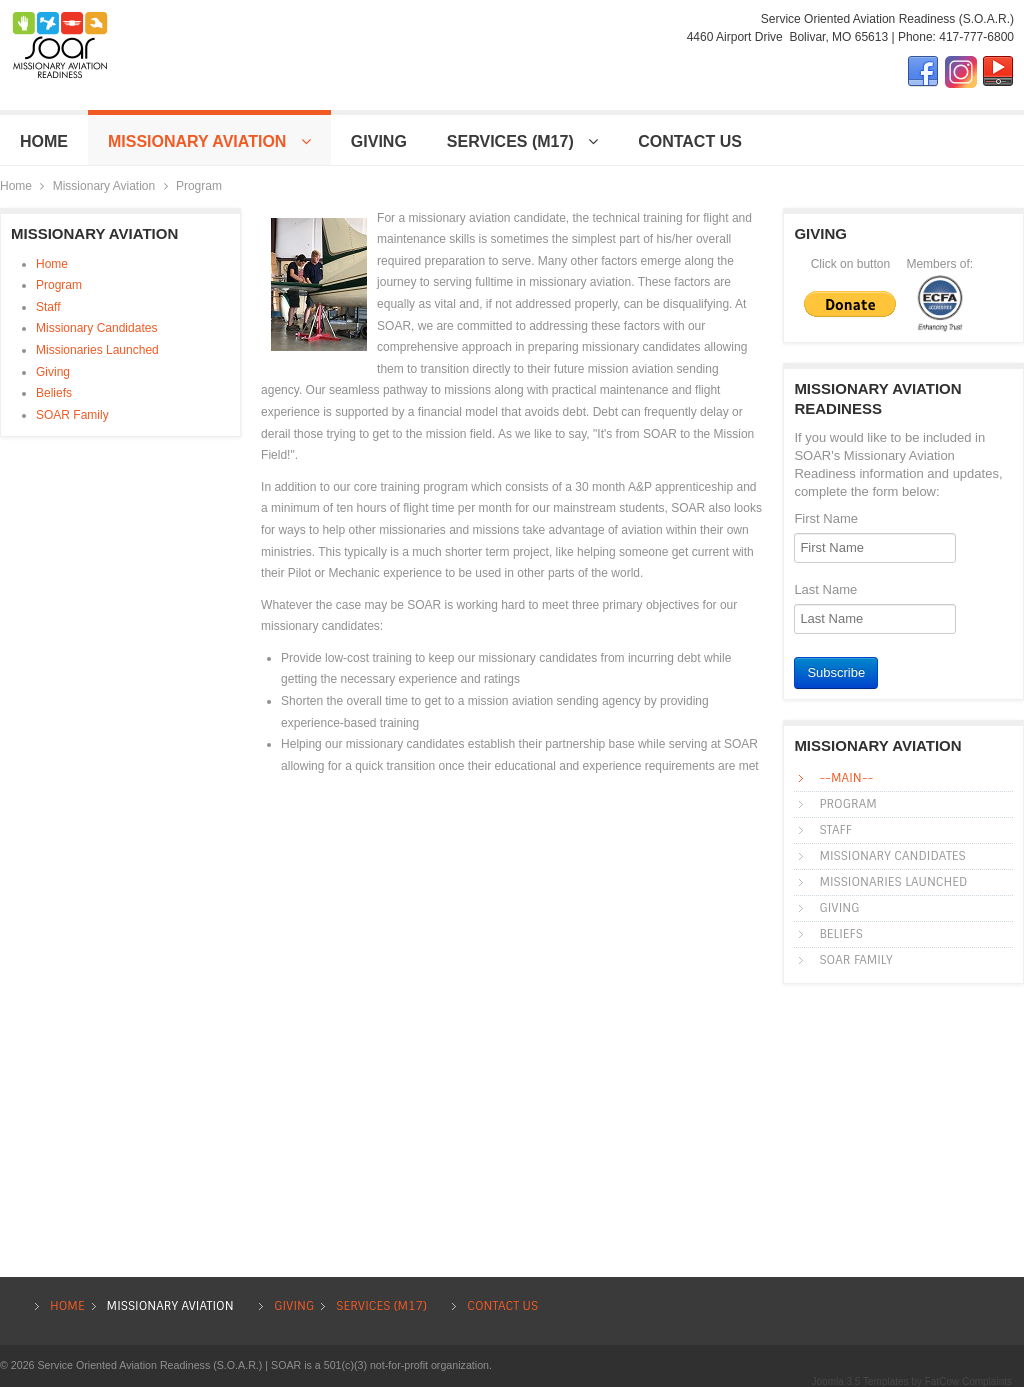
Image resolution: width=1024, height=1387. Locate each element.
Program (59, 285)
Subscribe (836, 672)
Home (16, 186)
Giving (53, 372)
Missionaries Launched (97, 350)
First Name (826, 518)
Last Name (825, 589)
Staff (48, 307)
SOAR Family (72, 415)
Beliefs (54, 393)
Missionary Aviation (104, 186)
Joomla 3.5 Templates (860, 1381)
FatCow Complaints (968, 1381)
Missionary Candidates (96, 328)
